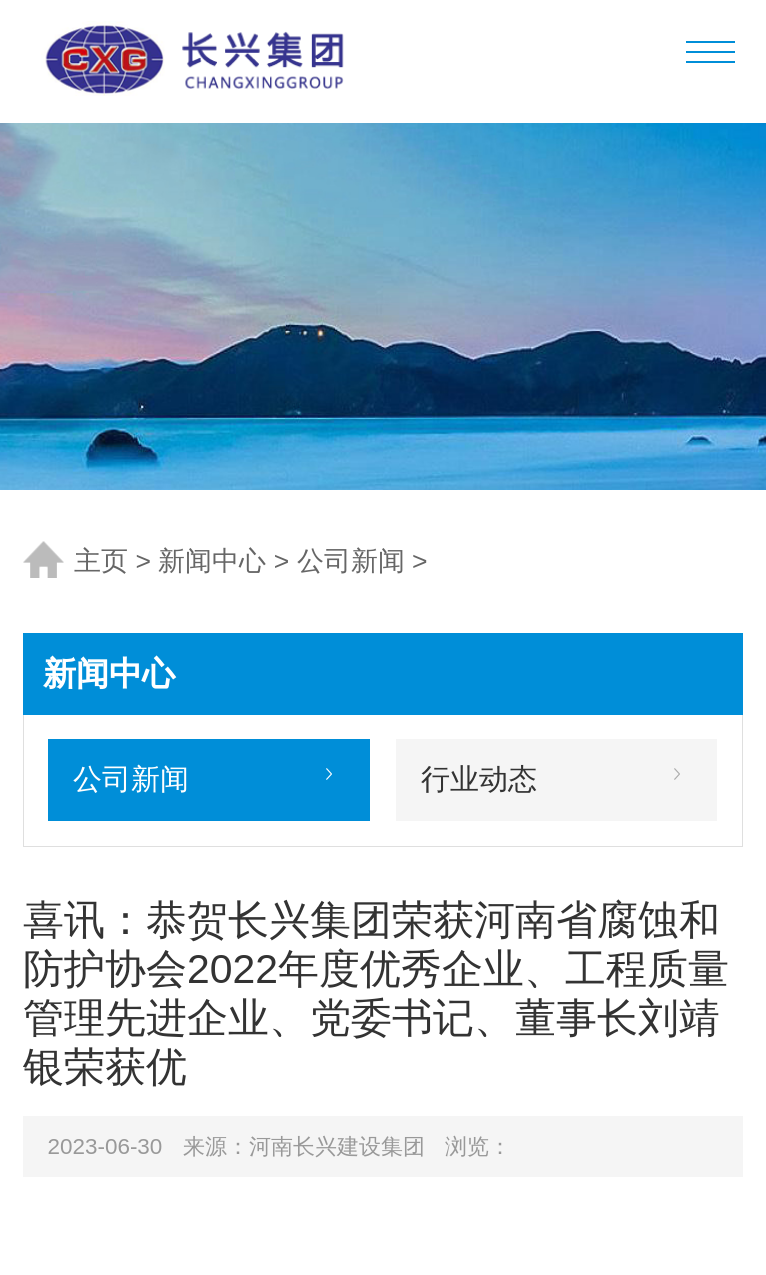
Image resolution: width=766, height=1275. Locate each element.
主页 (101, 561)
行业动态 (479, 779)
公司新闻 (351, 561)
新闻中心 (212, 561)
